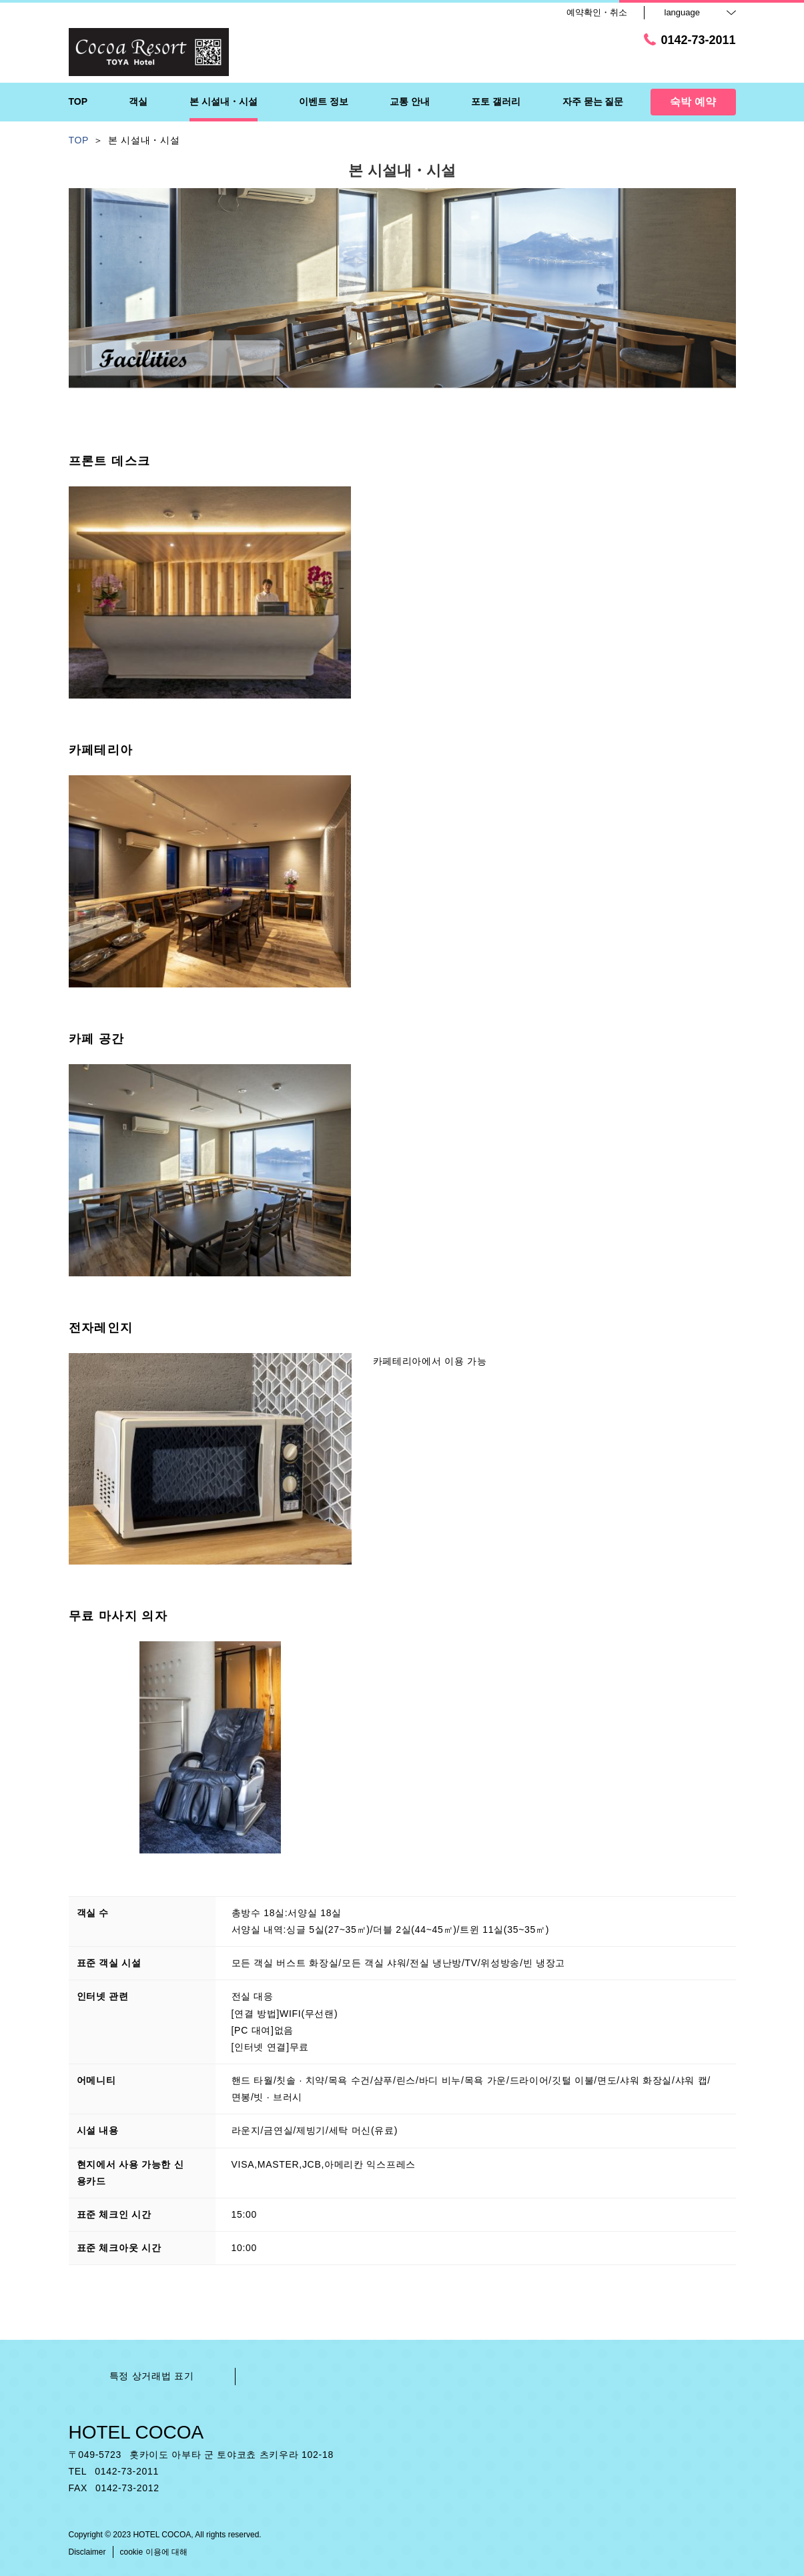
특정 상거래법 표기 (151, 2376)
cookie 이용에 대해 (153, 2552)
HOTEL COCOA (136, 2432)
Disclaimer (87, 2552)
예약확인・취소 (596, 12)
